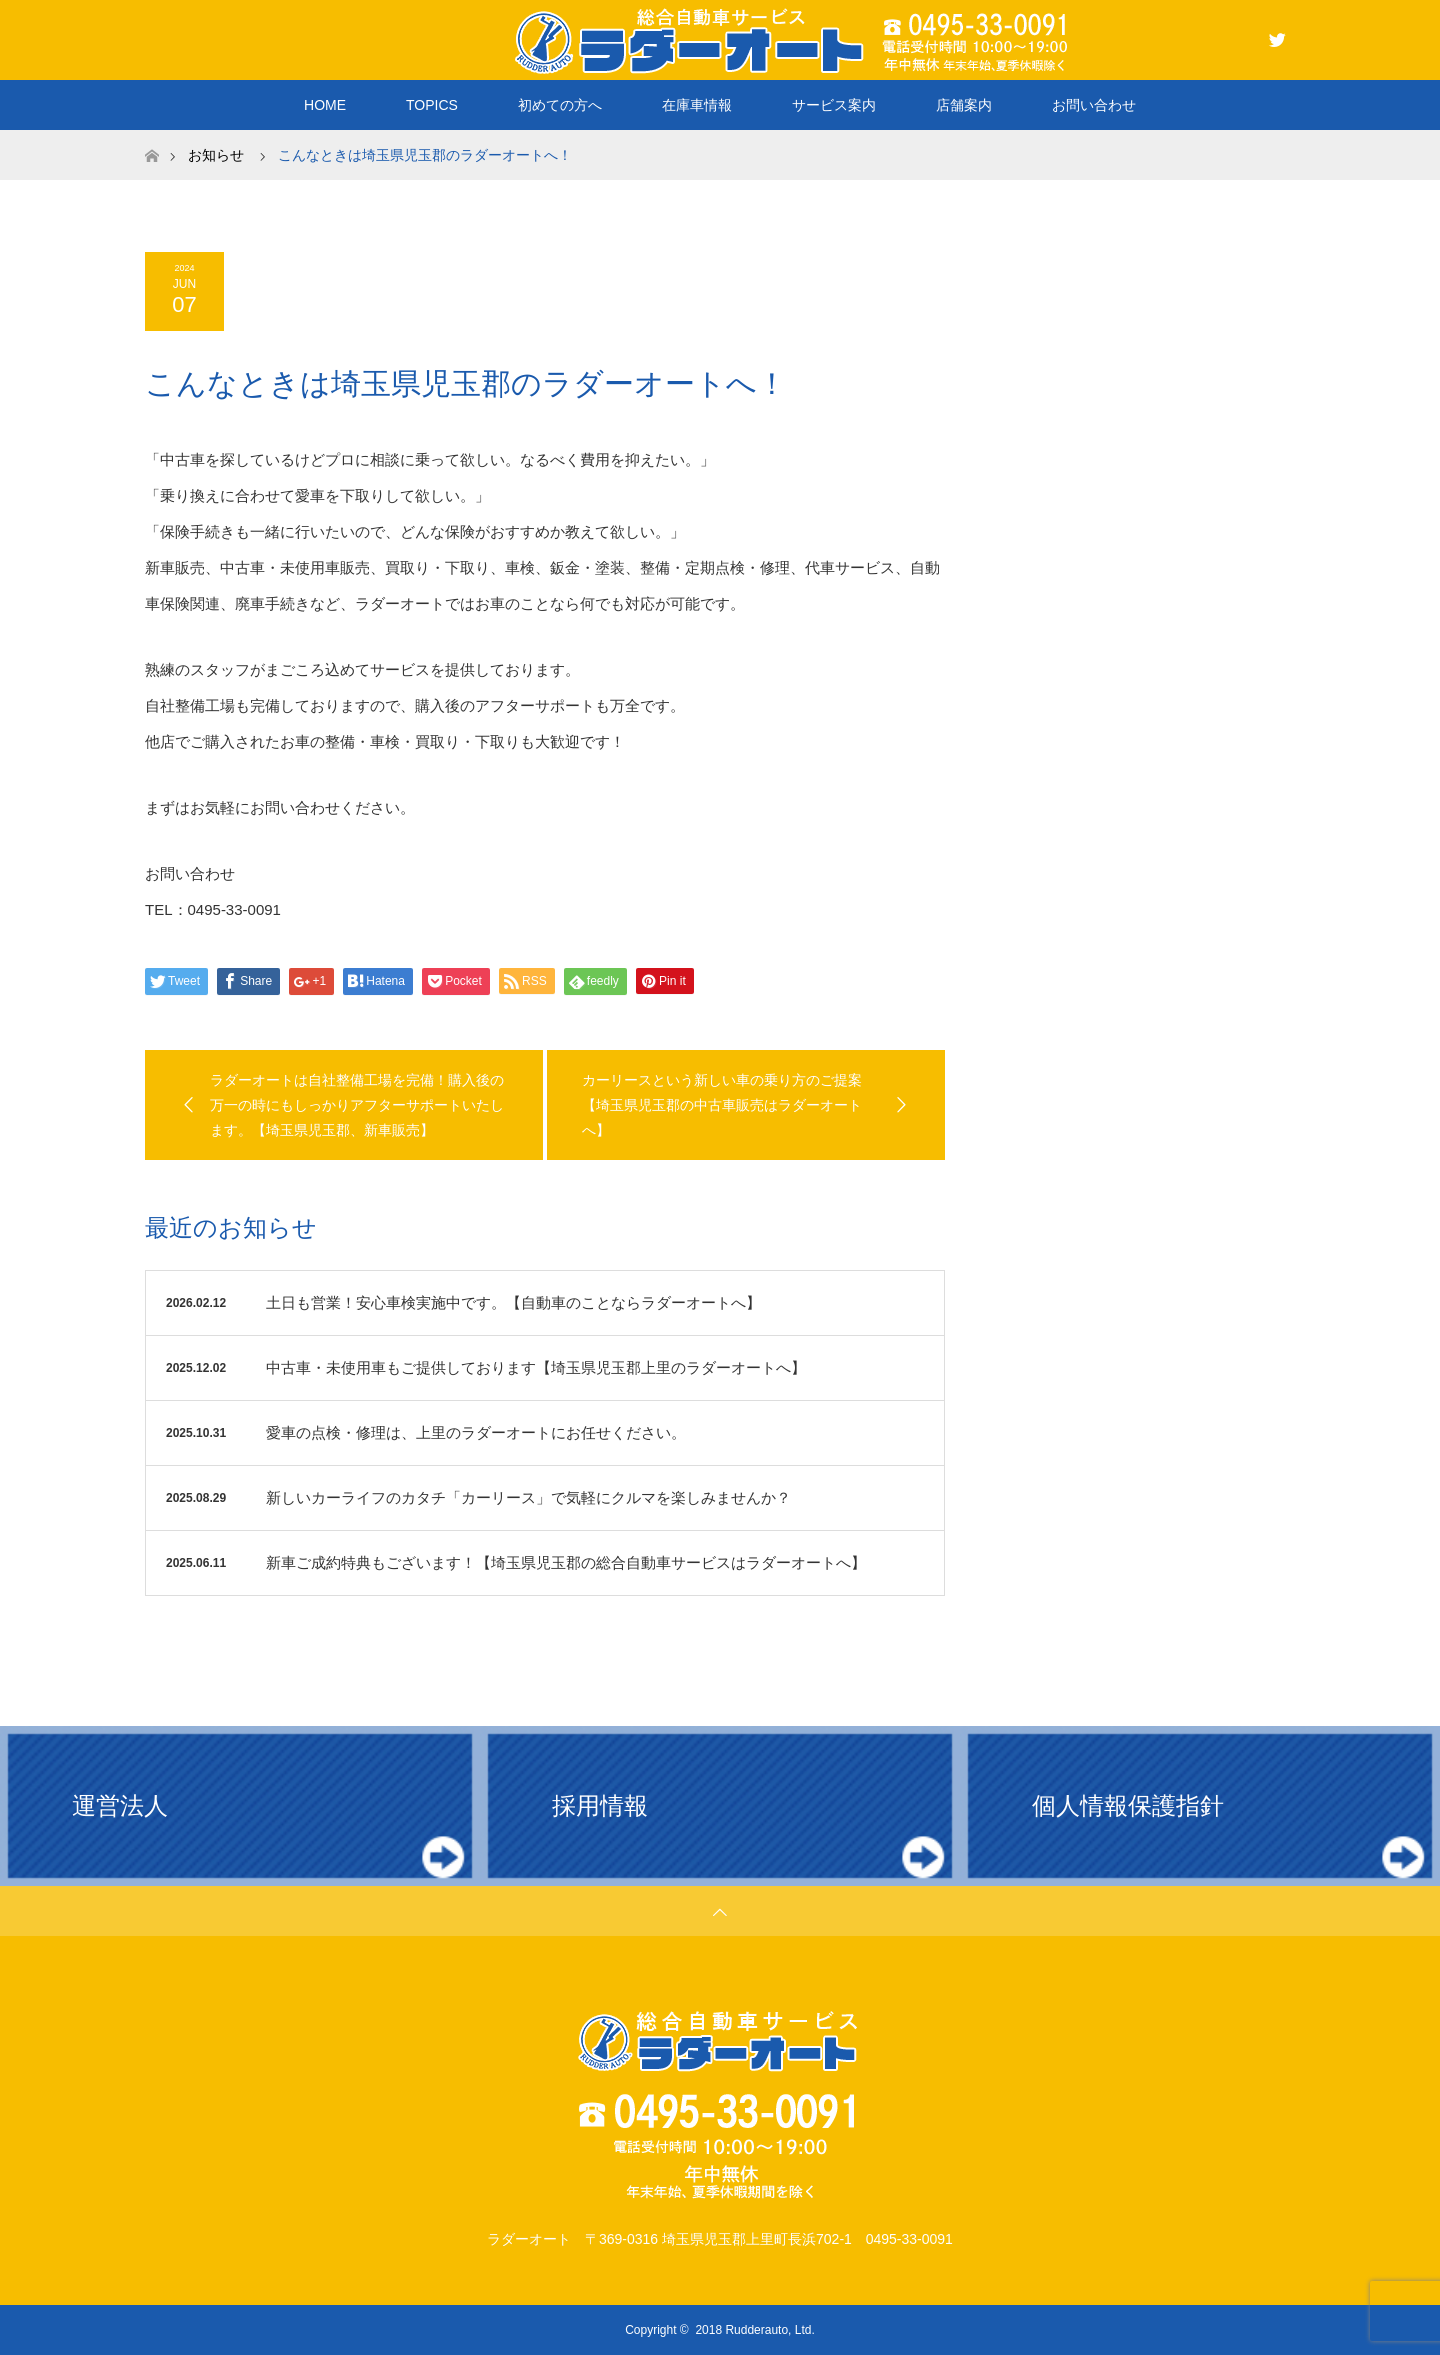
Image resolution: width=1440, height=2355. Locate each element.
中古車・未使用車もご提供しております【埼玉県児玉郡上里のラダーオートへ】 (536, 1367)
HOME (325, 105)
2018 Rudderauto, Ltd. (754, 2330)
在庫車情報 (697, 105)
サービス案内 (834, 105)
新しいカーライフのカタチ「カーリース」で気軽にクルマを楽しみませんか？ (528, 1497)
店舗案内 (964, 105)
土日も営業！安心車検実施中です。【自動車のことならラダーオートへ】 (513, 1302)
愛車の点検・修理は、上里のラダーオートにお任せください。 (476, 1432)
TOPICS (432, 105)
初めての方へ (560, 105)
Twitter (1275, 36)
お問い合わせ (1094, 105)
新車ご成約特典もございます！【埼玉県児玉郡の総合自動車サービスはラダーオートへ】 (566, 1562)
